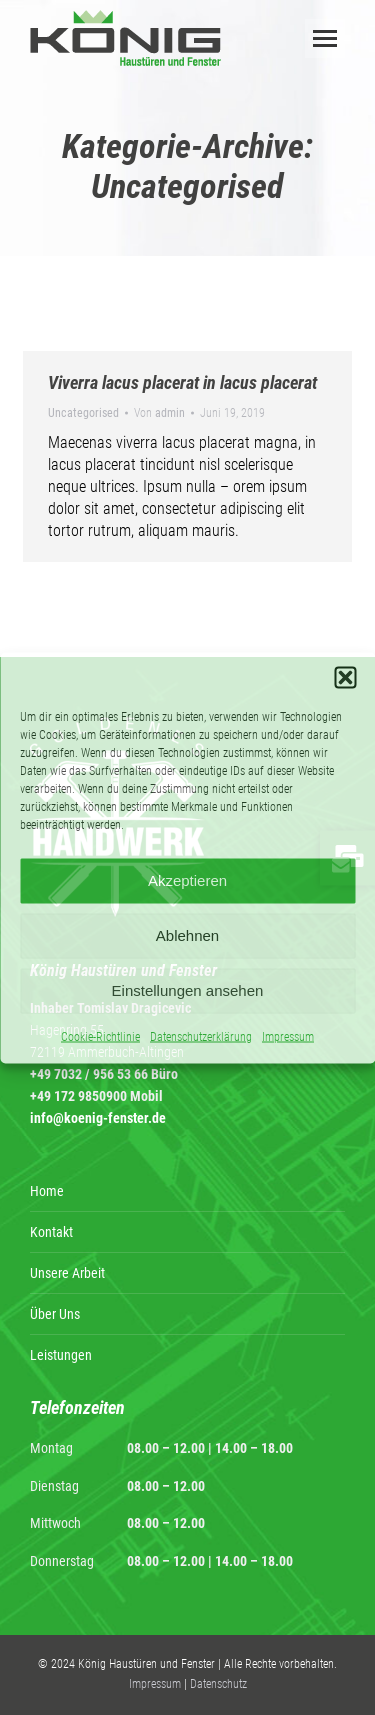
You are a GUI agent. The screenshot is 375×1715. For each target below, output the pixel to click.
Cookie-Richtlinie (100, 1036)
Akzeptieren (187, 880)
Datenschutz (218, 1684)
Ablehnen (187, 935)
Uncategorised (83, 413)
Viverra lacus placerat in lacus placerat (182, 382)
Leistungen (61, 1355)
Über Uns (55, 1314)
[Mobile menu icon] (325, 38)
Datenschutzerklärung (201, 1036)
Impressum (288, 1036)
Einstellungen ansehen (188, 990)
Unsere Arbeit (67, 1273)
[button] (345, 677)
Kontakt (51, 1232)
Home (47, 1191)
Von (159, 413)
